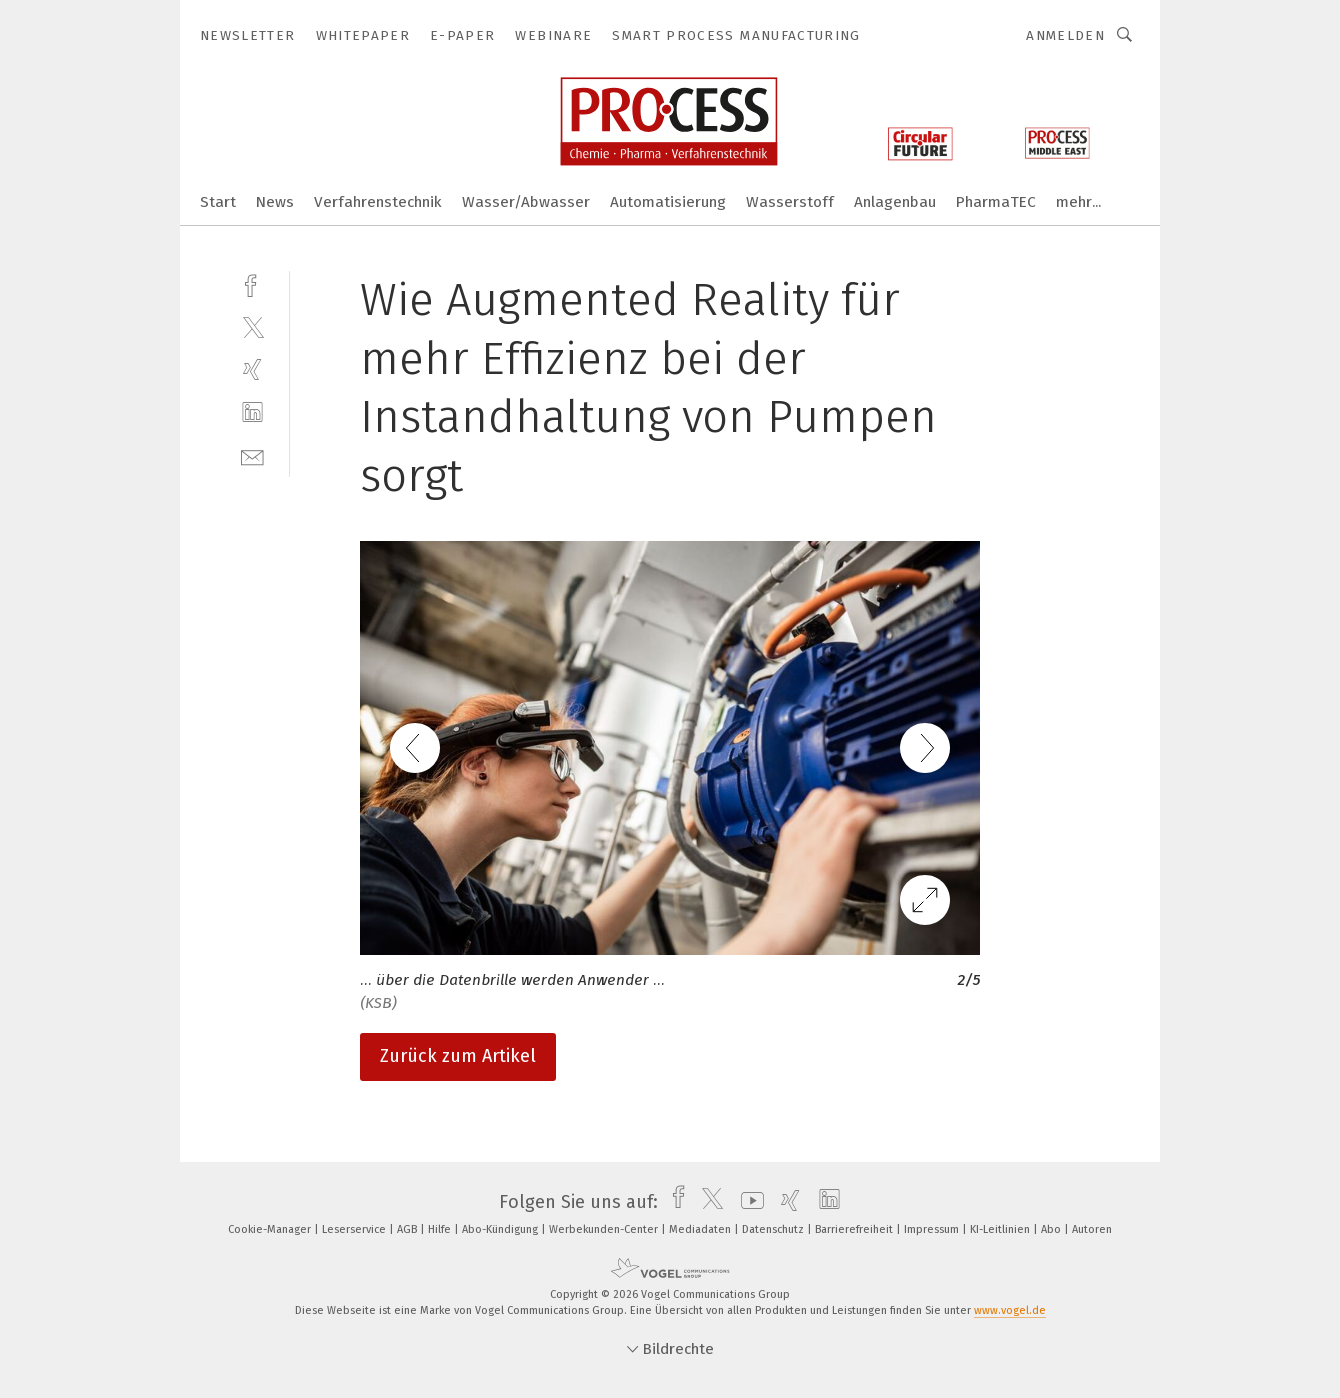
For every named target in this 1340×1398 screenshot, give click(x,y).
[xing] (252, 369)
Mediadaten (701, 1229)
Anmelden (1065, 35)
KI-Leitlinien (1001, 1229)
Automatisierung (668, 202)
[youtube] (747, 1202)
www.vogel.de (1010, 1310)
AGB (408, 1229)
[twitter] (252, 326)
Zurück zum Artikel (458, 1056)
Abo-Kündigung (501, 1229)
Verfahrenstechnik (378, 202)
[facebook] (252, 283)
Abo (1052, 1229)
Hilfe (441, 1229)
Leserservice (355, 1229)
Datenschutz (774, 1229)
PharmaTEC (996, 202)
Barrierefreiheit (855, 1229)
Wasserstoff (790, 202)
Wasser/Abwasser (526, 202)
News (275, 202)
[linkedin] (252, 412)
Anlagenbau (895, 202)
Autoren (1092, 1229)
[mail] (252, 455)
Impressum (933, 1229)
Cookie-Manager (271, 1229)
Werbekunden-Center (605, 1229)
